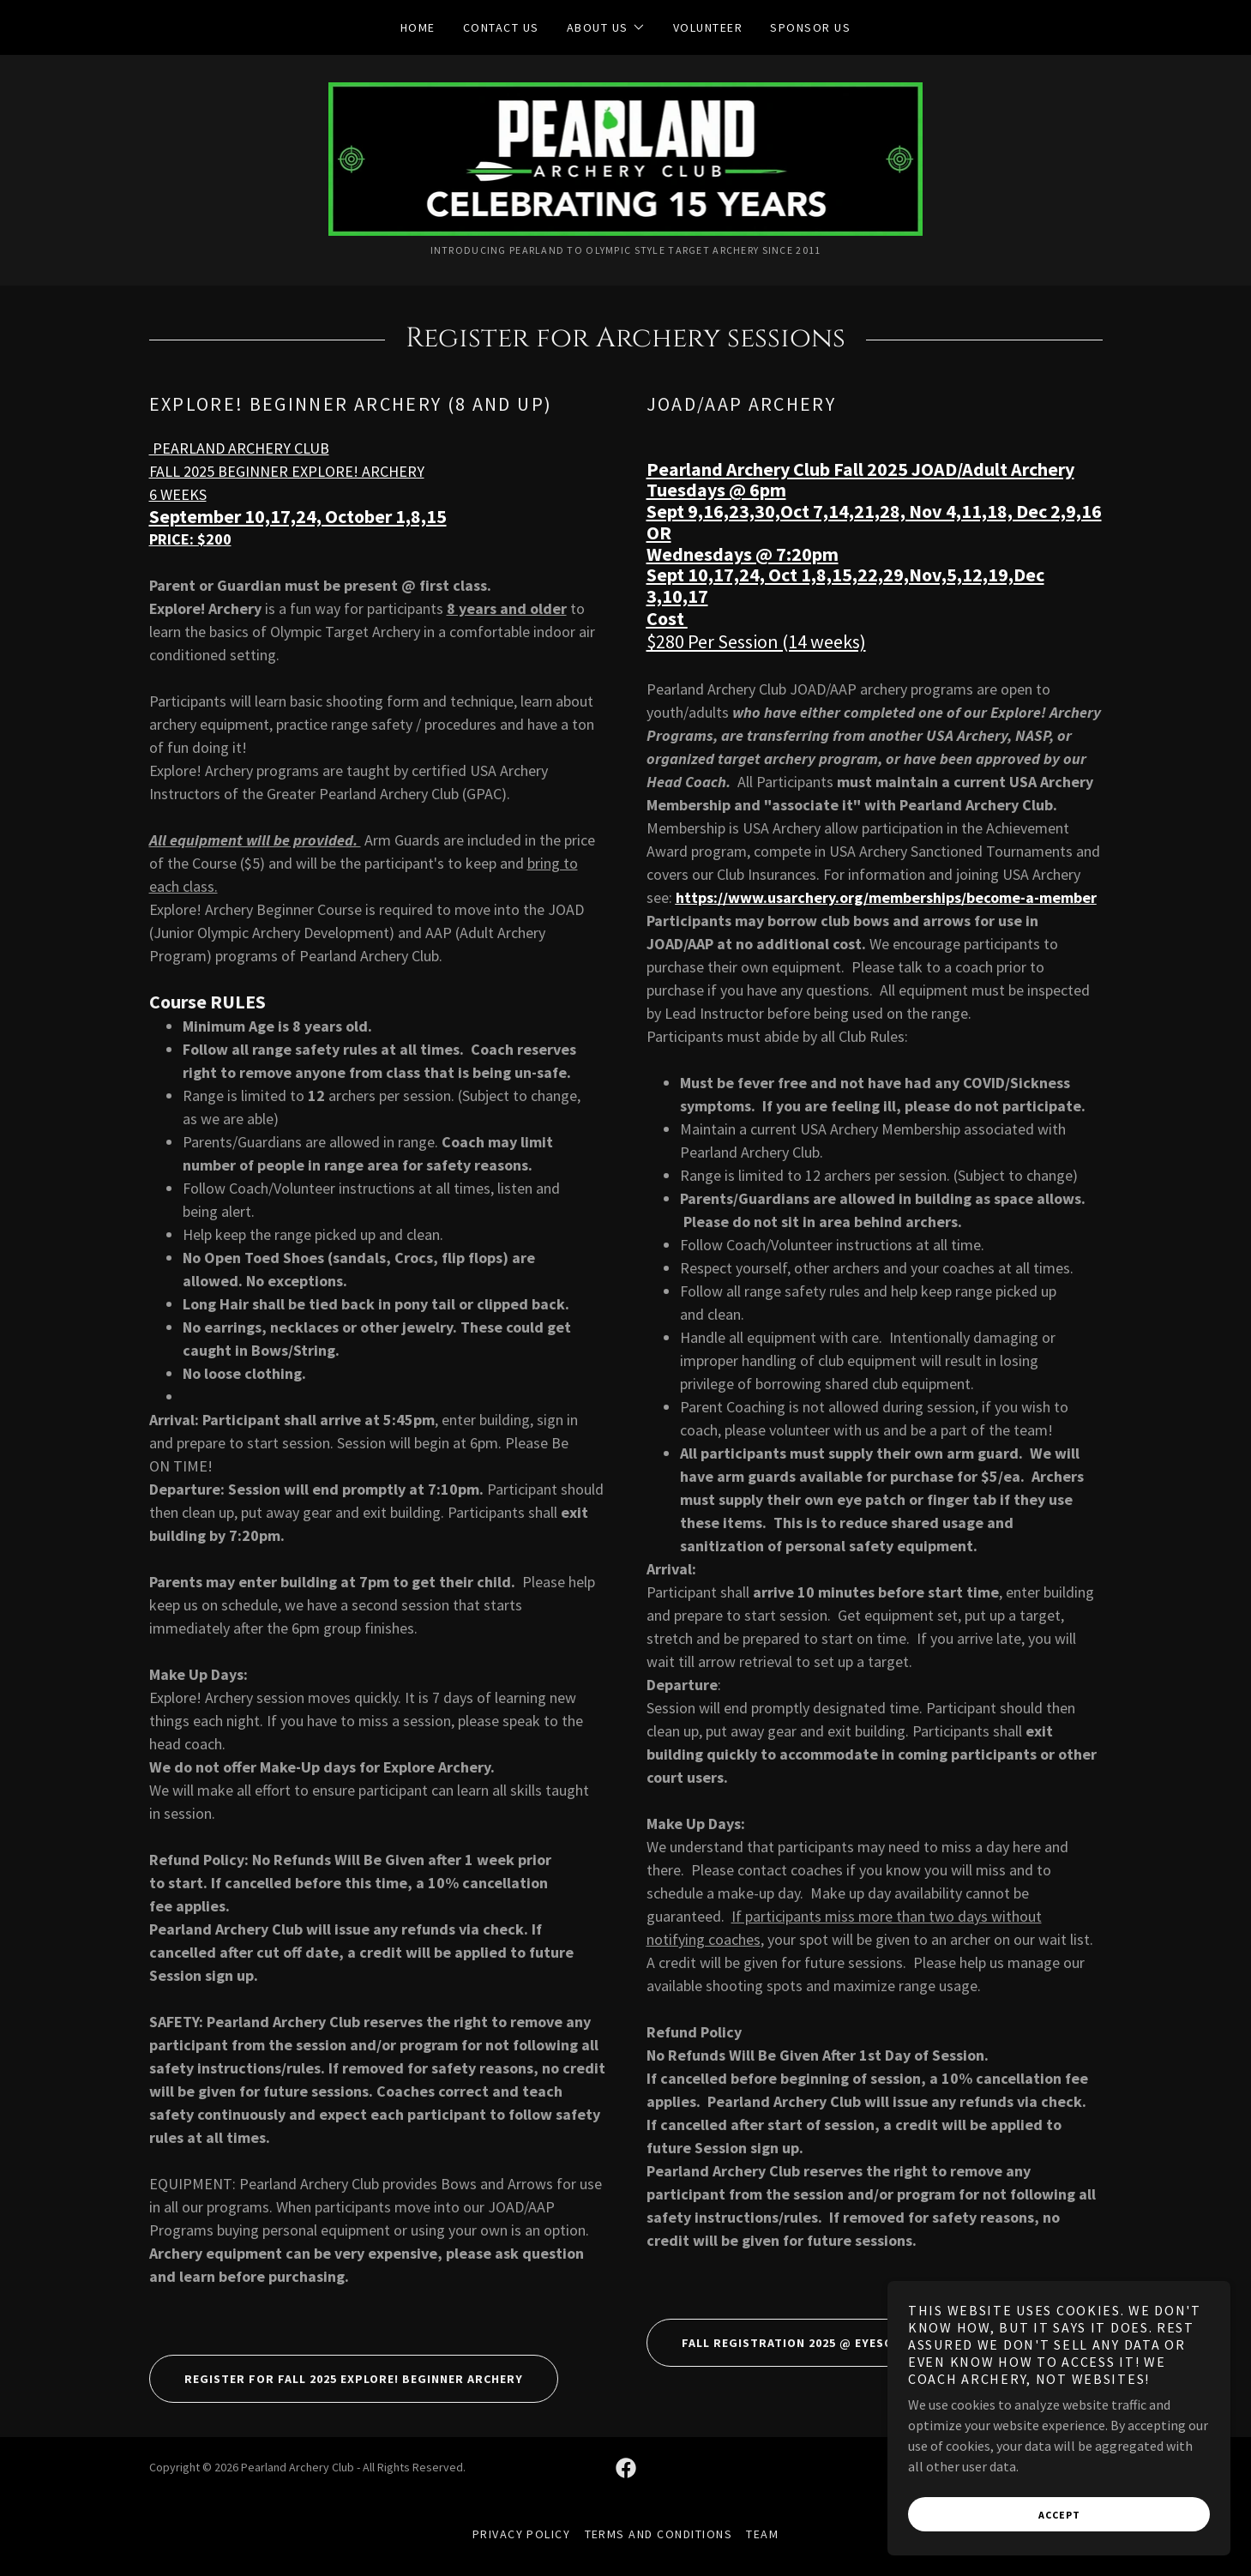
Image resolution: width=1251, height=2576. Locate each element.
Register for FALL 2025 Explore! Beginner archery (336, 2379)
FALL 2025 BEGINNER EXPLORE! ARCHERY (286, 471)
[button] (606, 27)
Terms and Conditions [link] (659, 2534)
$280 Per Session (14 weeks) (756, 641)
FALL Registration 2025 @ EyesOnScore (794, 2343)
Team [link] (762, 2534)
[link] (625, 157)
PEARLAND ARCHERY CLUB (239, 448)
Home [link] (418, 27)
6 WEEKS (178, 494)
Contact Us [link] (501, 27)
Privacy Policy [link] (521, 2534)
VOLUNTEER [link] (708, 27)
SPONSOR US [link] (810, 27)
